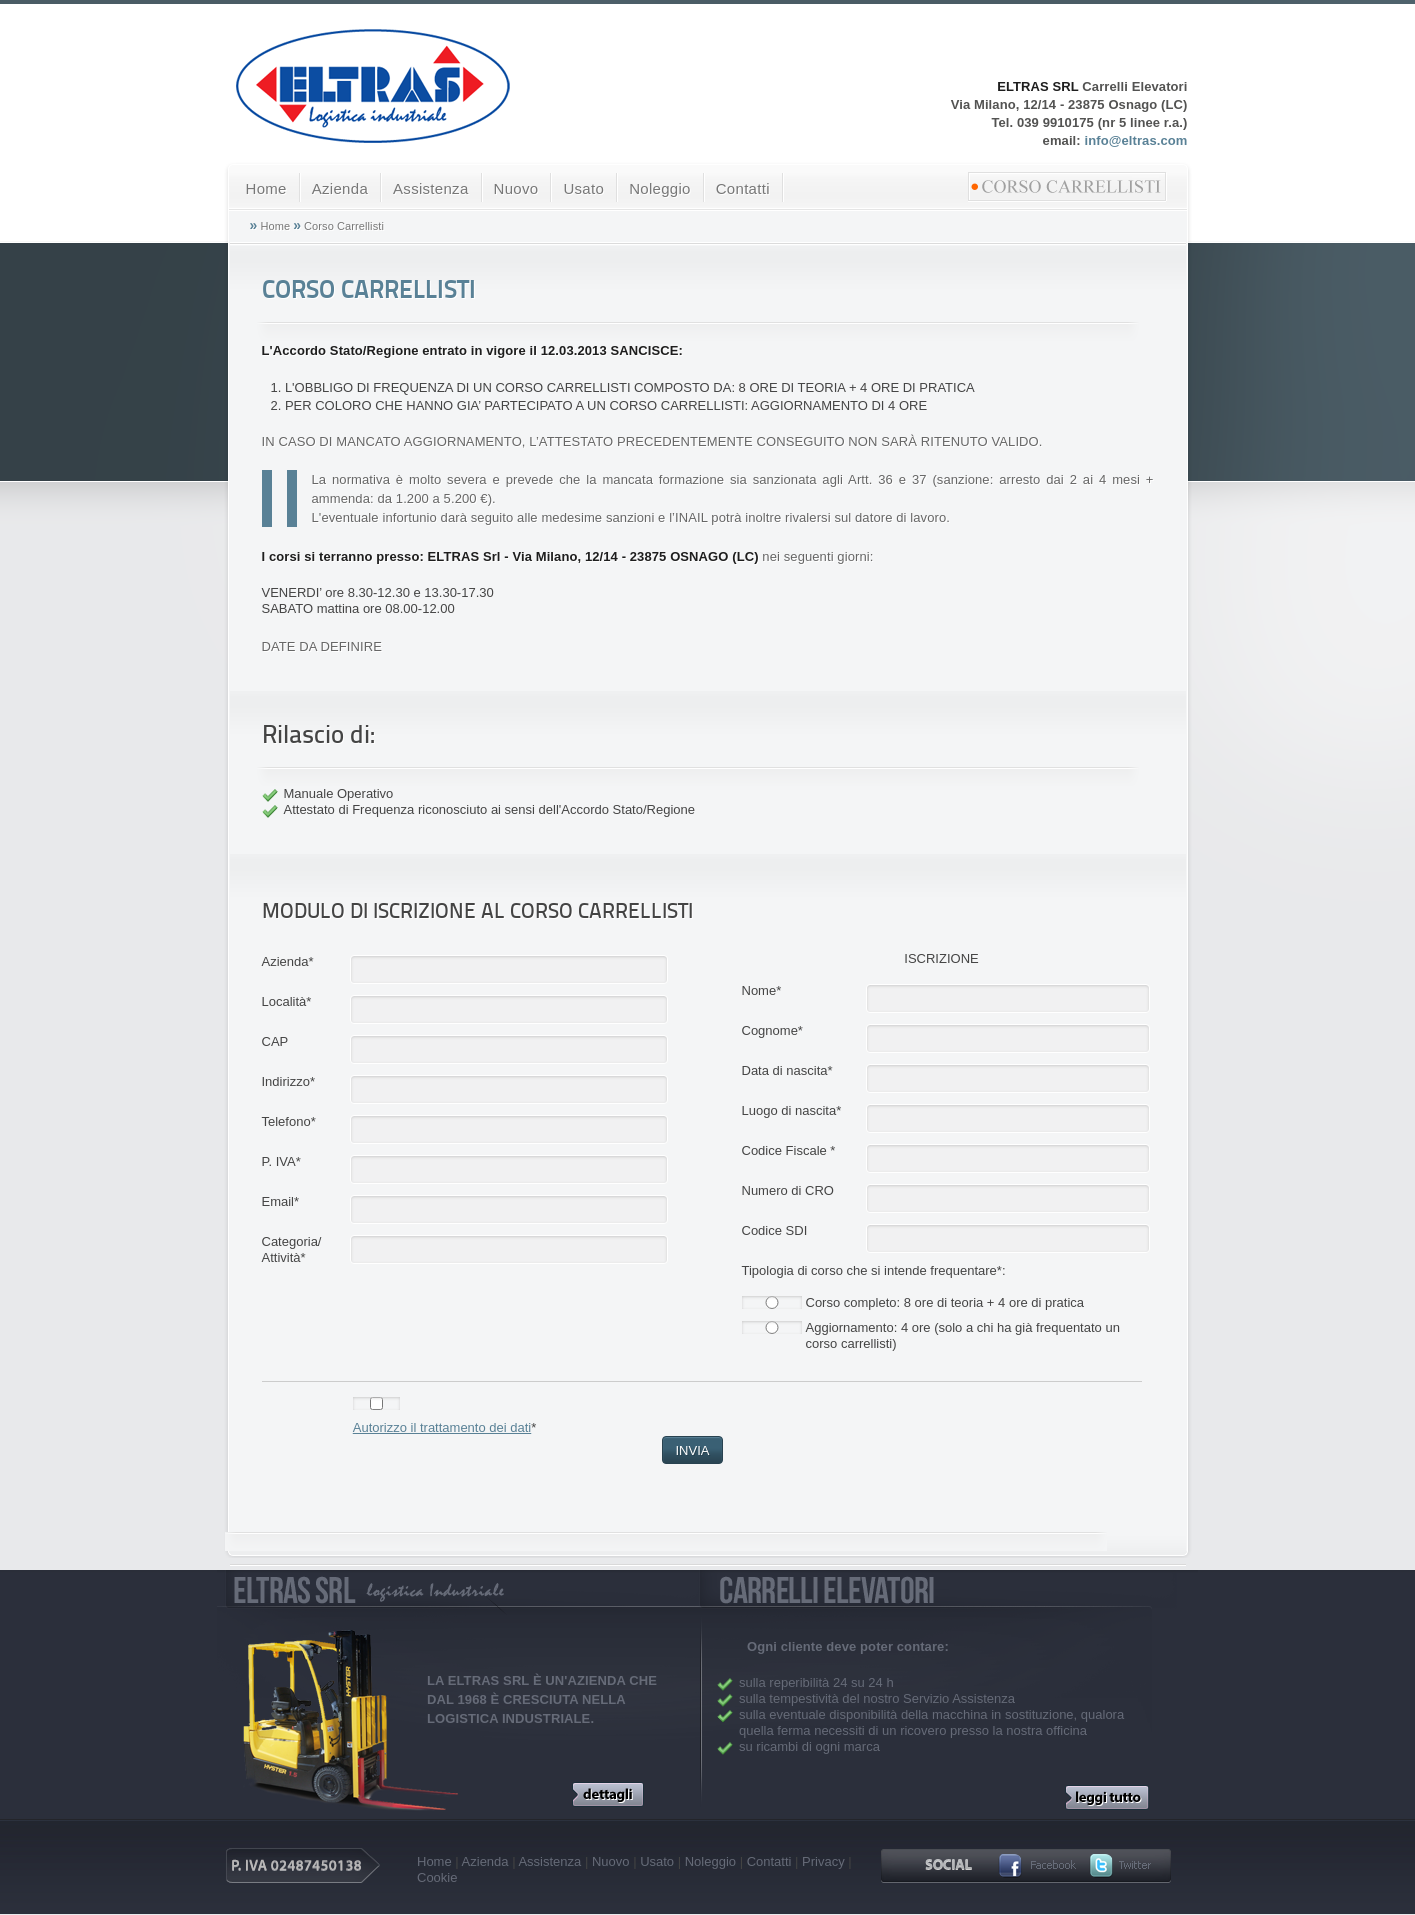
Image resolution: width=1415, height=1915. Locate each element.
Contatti (743, 188)
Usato (583, 188)
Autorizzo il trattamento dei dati (442, 1427)
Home (266, 188)
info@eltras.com (1135, 140)
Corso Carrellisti (344, 226)
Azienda (340, 188)
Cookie (437, 1877)
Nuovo (516, 188)
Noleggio (660, 188)
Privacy (823, 1861)
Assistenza (431, 188)
